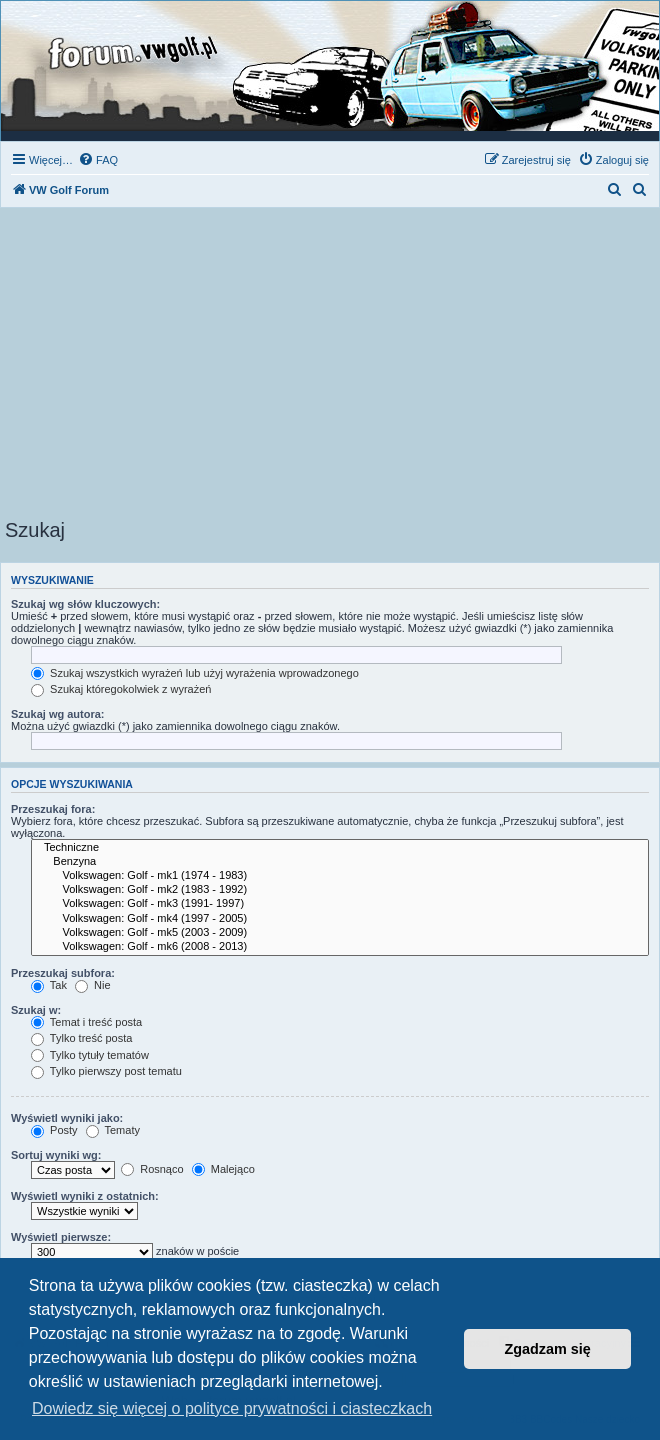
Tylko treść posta (81, 1038)
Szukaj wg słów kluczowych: (85, 604)
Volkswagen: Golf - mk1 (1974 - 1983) (340, 876)
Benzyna (340, 862)
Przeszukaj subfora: (63, 973)
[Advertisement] (330, 369)
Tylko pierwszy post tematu (106, 1071)
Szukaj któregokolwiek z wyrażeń (121, 689)
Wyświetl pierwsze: (61, 1237)
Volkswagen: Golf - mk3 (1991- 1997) (340, 904)
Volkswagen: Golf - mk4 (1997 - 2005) (340, 919)
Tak (49, 985)
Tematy (113, 1130)
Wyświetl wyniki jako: (67, 1118)
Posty (54, 1130)
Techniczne (340, 848)
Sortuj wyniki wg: (56, 1155)
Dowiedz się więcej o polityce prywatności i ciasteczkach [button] (232, 1408)
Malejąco (223, 1169)
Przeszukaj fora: (53, 809)
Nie (93, 985)
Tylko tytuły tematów (90, 1055)
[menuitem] (98, 160)
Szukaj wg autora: (58, 714)
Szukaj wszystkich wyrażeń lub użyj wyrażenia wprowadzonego (195, 673)
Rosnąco (152, 1169)
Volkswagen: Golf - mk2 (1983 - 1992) (340, 890)
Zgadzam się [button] (548, 1349)
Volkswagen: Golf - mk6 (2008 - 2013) (340, 947)
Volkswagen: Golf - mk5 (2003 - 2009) (340, 933)
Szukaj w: (36, 1010)
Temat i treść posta (86, 1022)
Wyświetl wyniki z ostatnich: (85, 1196)
